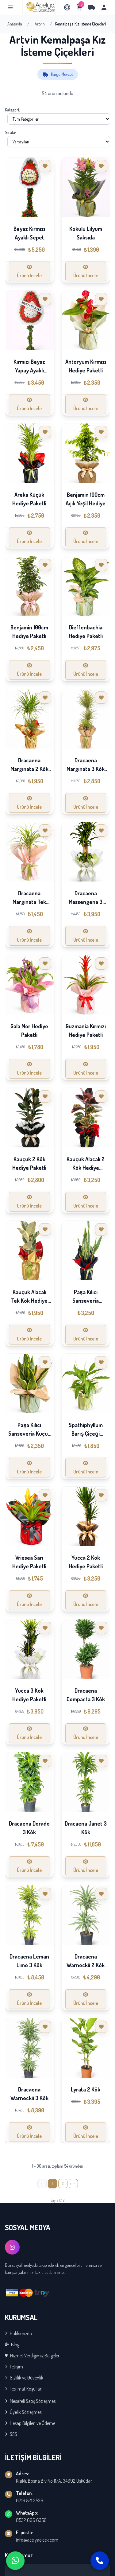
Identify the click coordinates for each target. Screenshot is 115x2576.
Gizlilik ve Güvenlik (24, 2378)
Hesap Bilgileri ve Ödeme (30, 2423)
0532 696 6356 (31, 2520)
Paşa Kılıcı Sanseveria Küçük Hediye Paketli (29, 1434)
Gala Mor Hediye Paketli (29, 1030)
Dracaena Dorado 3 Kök (29, 1827)
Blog (12, 2344)
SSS (11, 2434)
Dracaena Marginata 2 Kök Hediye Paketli (29, 769)
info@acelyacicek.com (37, 2540)
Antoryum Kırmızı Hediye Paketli (85, 366)
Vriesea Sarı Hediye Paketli (29, 1562)
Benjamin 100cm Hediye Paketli (29, 631)
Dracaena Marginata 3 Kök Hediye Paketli (86, 769)
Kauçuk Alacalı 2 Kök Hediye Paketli (86, 1168)
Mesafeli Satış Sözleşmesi (30, 2401)
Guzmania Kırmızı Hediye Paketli (86, 1030)
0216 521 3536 (29, 2500)
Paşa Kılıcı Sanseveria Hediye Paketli (86, 1301)
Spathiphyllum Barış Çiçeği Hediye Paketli (86, 1434)
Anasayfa (14, 23)
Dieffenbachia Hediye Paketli (86, 631)
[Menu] (10, 7)
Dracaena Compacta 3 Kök (86, 1694)
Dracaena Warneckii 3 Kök (29, 2093)
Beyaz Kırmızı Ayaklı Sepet (29, 233)
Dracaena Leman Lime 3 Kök (29, 1960)
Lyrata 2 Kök (85, 2089)
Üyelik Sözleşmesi (23, 2412)
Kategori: (12, 109)
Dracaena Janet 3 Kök (86, 1827)
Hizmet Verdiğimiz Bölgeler (32, 2355)
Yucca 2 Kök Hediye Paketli (86, 1562)
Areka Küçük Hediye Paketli (29, 499)
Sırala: (10, 132)
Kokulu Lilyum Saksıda (85, 233)
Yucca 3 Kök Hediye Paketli (29, 1694)
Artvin (40, 23)
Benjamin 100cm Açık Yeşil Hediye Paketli (85, 503)
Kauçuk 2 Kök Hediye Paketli (29, 1163)
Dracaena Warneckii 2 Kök (86, 1960)
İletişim (14, 2367)
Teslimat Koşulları (23, 2389)
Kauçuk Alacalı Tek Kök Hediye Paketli (29, 1301)
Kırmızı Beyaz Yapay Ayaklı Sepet (29, 370)
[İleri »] (73, 2183)
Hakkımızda (18, 2333)
